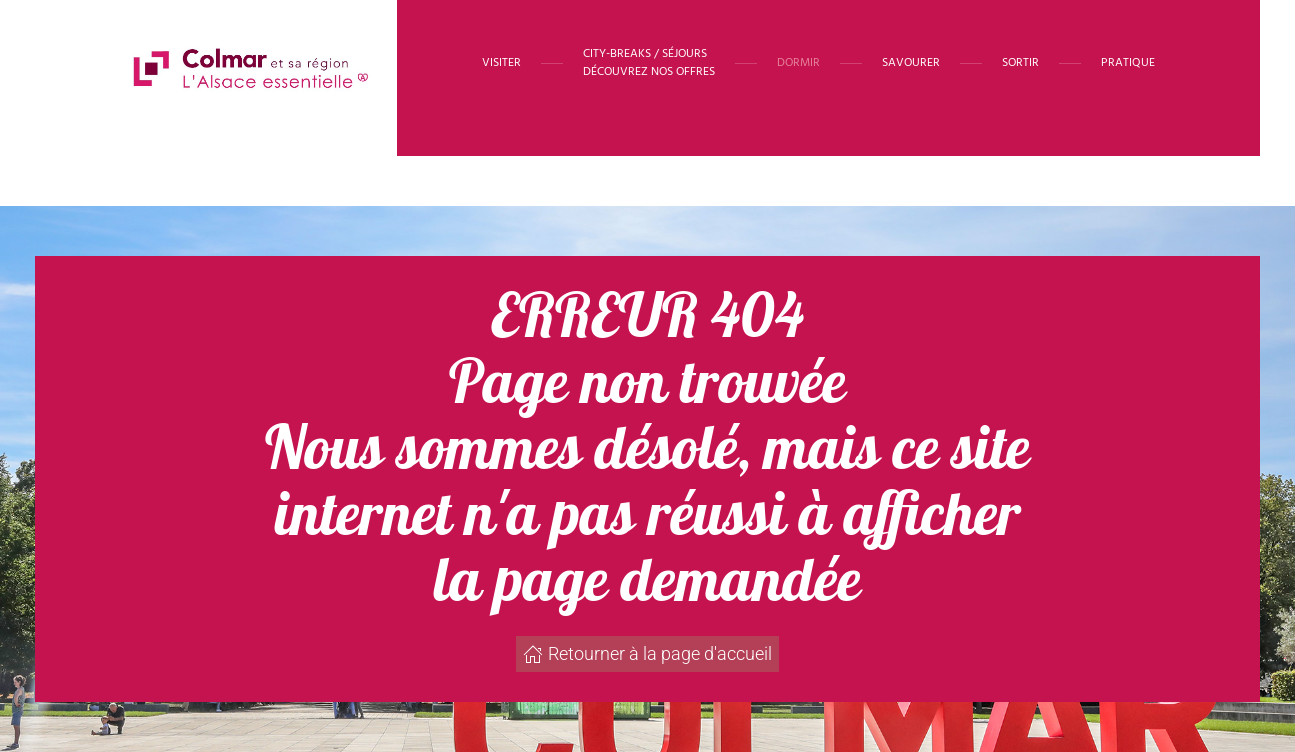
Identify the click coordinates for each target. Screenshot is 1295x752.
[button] (649, 63)
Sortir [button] (1020, 63)
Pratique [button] (1128, 63)
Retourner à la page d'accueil (647, 653)
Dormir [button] (798, 63)
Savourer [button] (911, 63)
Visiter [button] (501, 63)
